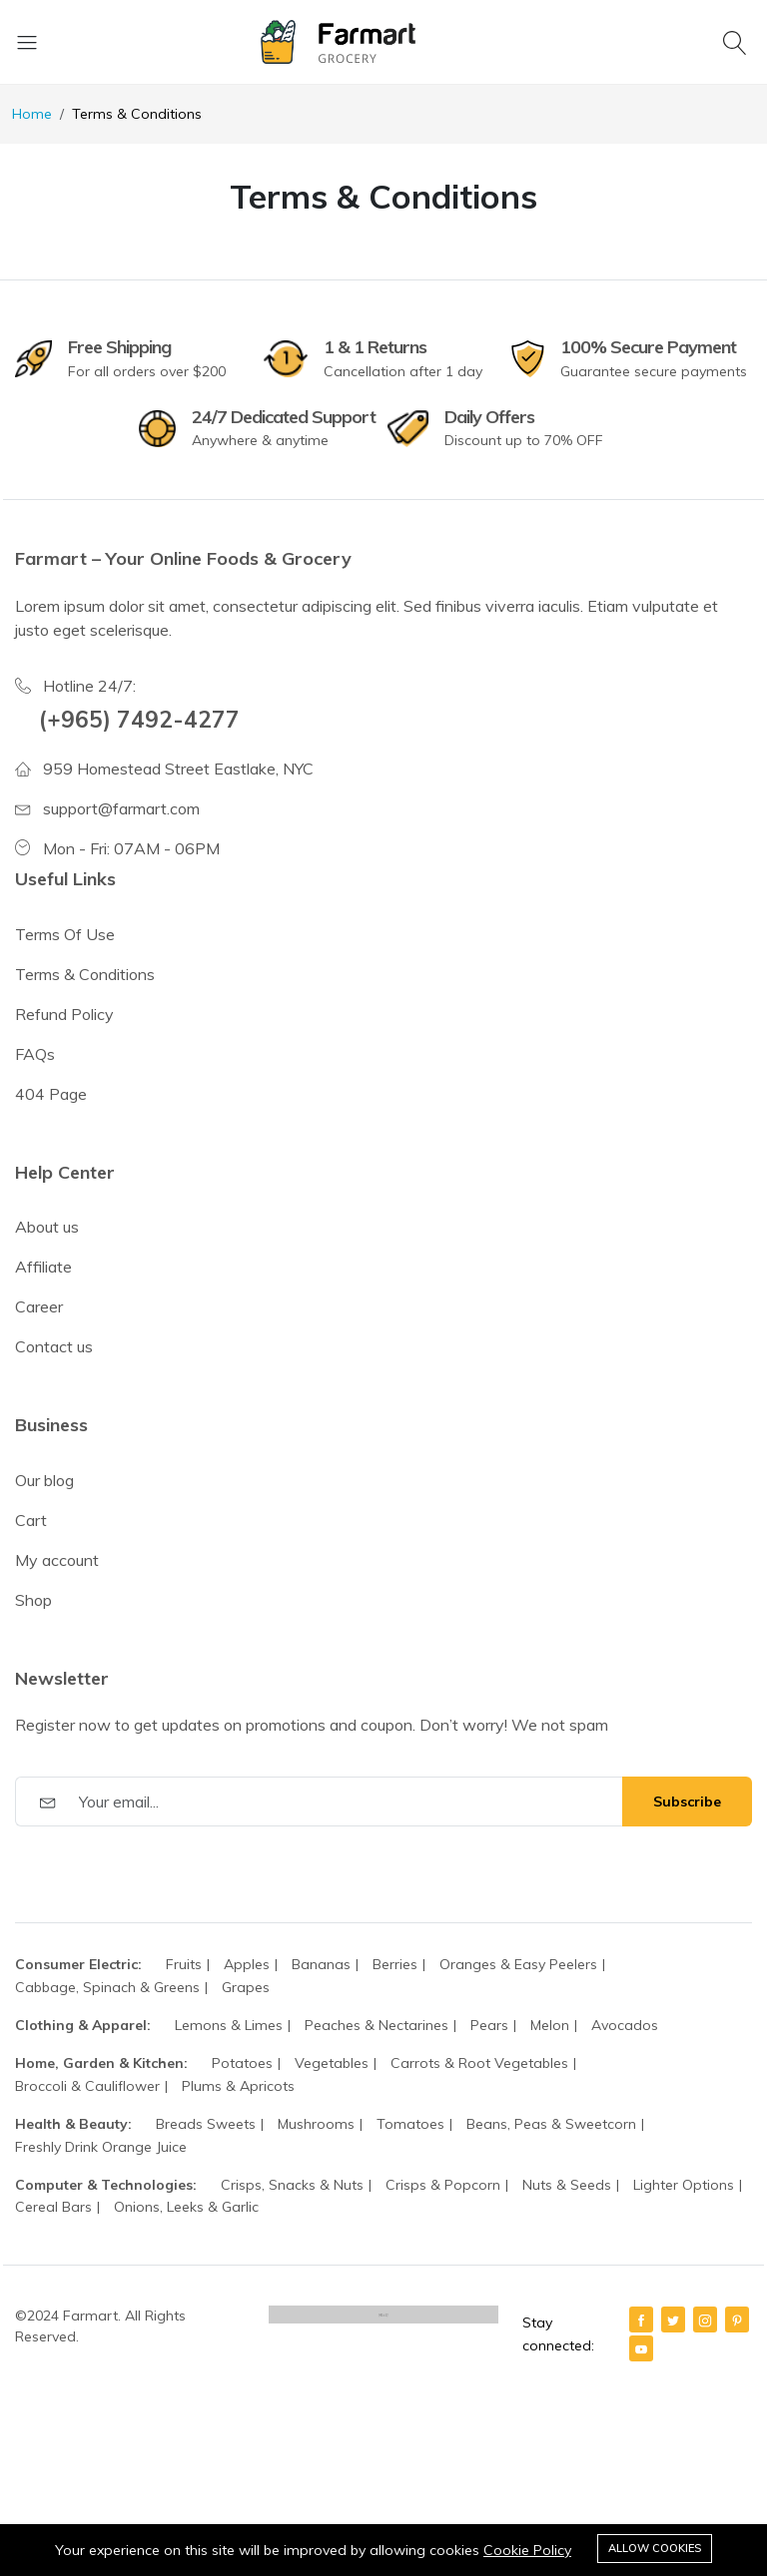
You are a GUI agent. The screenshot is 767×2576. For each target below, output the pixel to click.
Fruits (184, 1964)
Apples (247, 1964)
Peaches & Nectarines (376, 2025)
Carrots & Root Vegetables (479, 2063)
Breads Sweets (206, 2124)
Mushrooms (316, 2124)
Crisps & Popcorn (442, 2185)
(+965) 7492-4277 (139, 719)
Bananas (321, 1964)
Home (32, 114)
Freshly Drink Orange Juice (101, 2147)
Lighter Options (683, 2185)
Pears (489, 2025)
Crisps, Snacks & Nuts (292, 2185)
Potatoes (242, 2063)
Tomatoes (410, 2124)
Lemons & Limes (229, 2025)
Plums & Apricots (238, 2086)
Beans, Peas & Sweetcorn (551, 2124)
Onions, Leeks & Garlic (186, 2207)
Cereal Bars (53, 2207)
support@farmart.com (121, 808)
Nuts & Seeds (566, 2185)
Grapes (246, 1987)
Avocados (624, 2025)
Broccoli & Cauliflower (87, 2086)
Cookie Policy (527, 2550)
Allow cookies (654, 2548)
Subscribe (687, 1801)
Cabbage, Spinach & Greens (107, 1987)
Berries (395, 1964)
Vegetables (332, 2063)
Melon (549, 2025)
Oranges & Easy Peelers (518, 1964)
